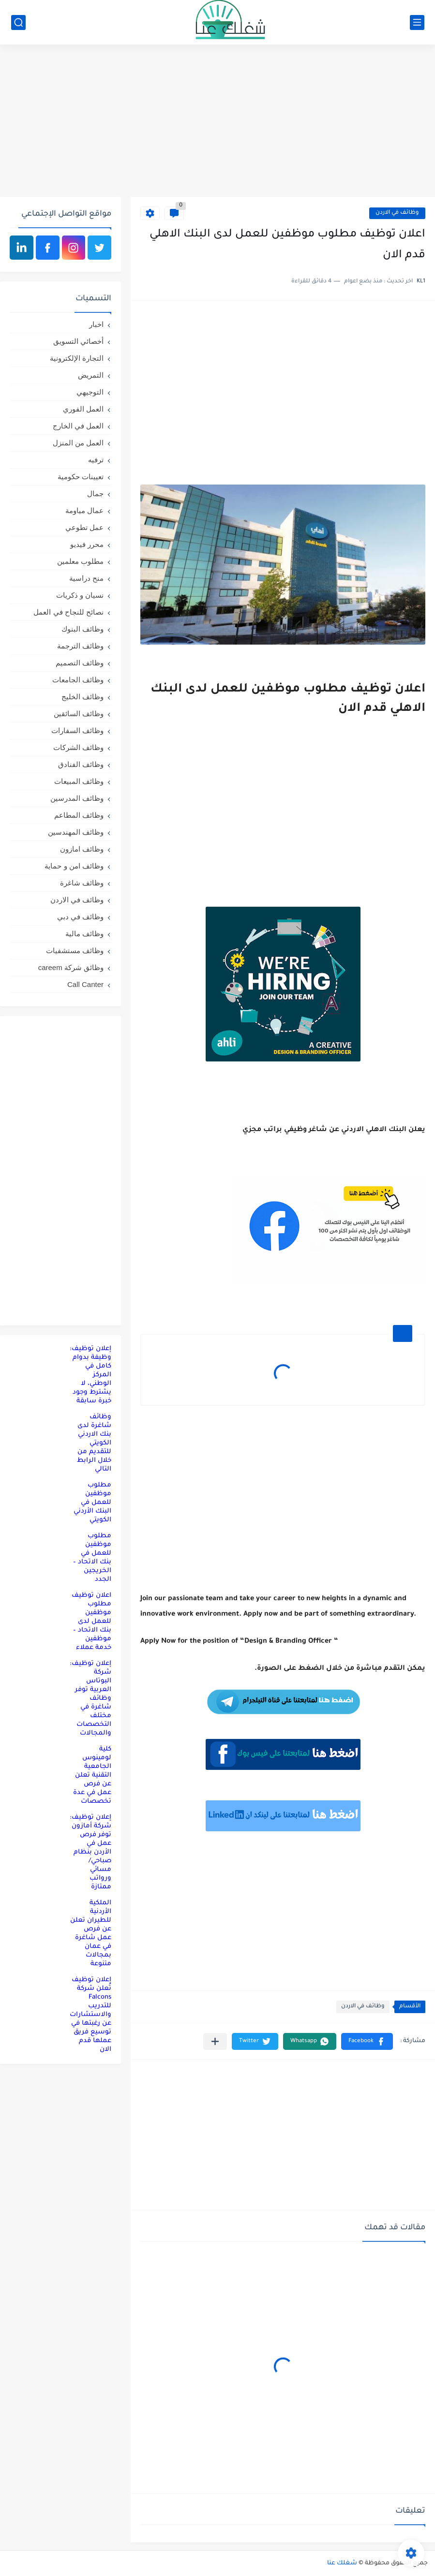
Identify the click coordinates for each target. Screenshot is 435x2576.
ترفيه (96, 460)
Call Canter (85, 984)
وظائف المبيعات (79, 781)
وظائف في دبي (80, 917)
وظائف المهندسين (76, 832)
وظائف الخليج (82, 696)
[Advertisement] (217, 122)
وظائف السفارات (77, 730)
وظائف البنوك (82, 629)
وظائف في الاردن (397, 213)
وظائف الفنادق (81, 764)
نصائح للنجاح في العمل (68, 612)
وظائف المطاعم (79, 815)
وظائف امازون (82, 849)
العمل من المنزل (78, 443)
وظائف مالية (84, 933)
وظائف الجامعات (78, 680)
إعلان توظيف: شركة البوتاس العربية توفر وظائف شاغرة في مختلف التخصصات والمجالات (90, 1698)
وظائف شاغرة (82, 883)
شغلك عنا (342, 2563)
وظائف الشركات (78, 747)
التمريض (91, 375)
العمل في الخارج (78, 426)
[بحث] (18, 22)
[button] (367, 2041)
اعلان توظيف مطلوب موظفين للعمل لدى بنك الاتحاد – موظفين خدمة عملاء (91, 1621)
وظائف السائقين (79, 713)
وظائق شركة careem (71, 967)
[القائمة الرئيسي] (417, 22)
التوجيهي (90, 392)
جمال (95, 493)
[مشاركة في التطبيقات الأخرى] (215, 2041)
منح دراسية (86, 578)
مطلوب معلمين (80, 561)
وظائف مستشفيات (75, 950)
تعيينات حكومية (81, 476)
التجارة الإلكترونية (77, 358)
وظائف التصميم (80, 663)
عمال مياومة (84, 510)
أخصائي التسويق (78, 341)
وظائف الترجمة (80, 646)
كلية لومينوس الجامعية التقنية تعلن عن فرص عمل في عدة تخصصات (92, 1775)
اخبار (96, 324)
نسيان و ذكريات (80, 595)
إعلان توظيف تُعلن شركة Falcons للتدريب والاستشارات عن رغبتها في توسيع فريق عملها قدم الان (90, 2014)
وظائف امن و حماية (74, 866)
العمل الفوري (83, 409)
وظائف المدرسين (77, 798)
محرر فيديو (87, 544)
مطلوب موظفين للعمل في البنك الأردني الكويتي (92, 1503)
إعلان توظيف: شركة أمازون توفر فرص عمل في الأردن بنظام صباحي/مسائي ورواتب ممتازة (90, 1852)
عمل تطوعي (84, 527)
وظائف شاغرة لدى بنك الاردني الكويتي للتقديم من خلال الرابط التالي (94, 1443)
